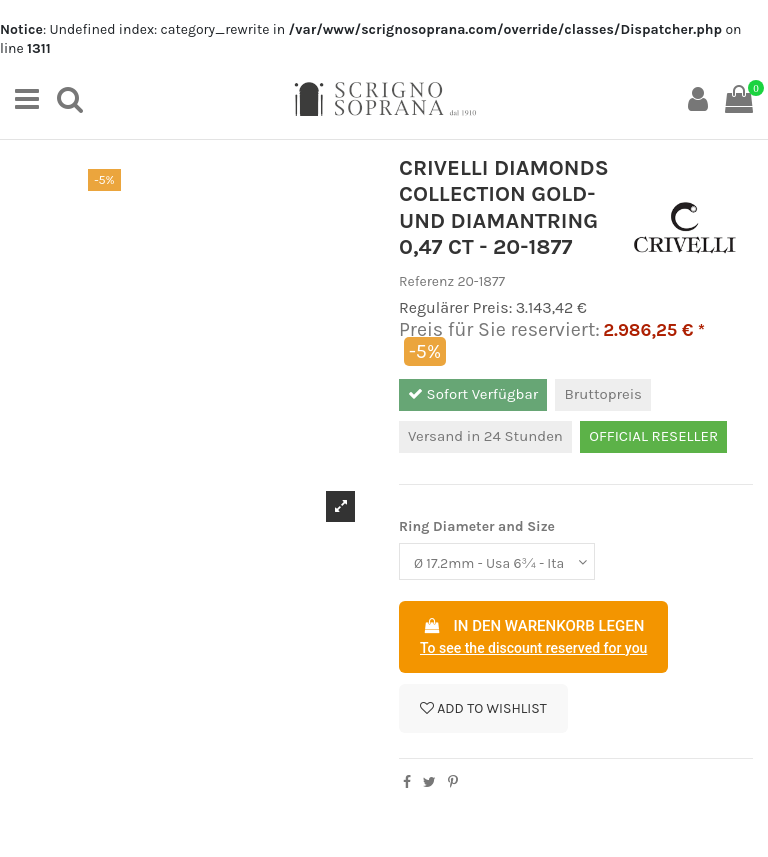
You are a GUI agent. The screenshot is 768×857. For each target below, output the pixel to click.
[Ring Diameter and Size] (497, 561)
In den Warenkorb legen (533, 638)
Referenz (426, 281)
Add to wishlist (483, 708)
